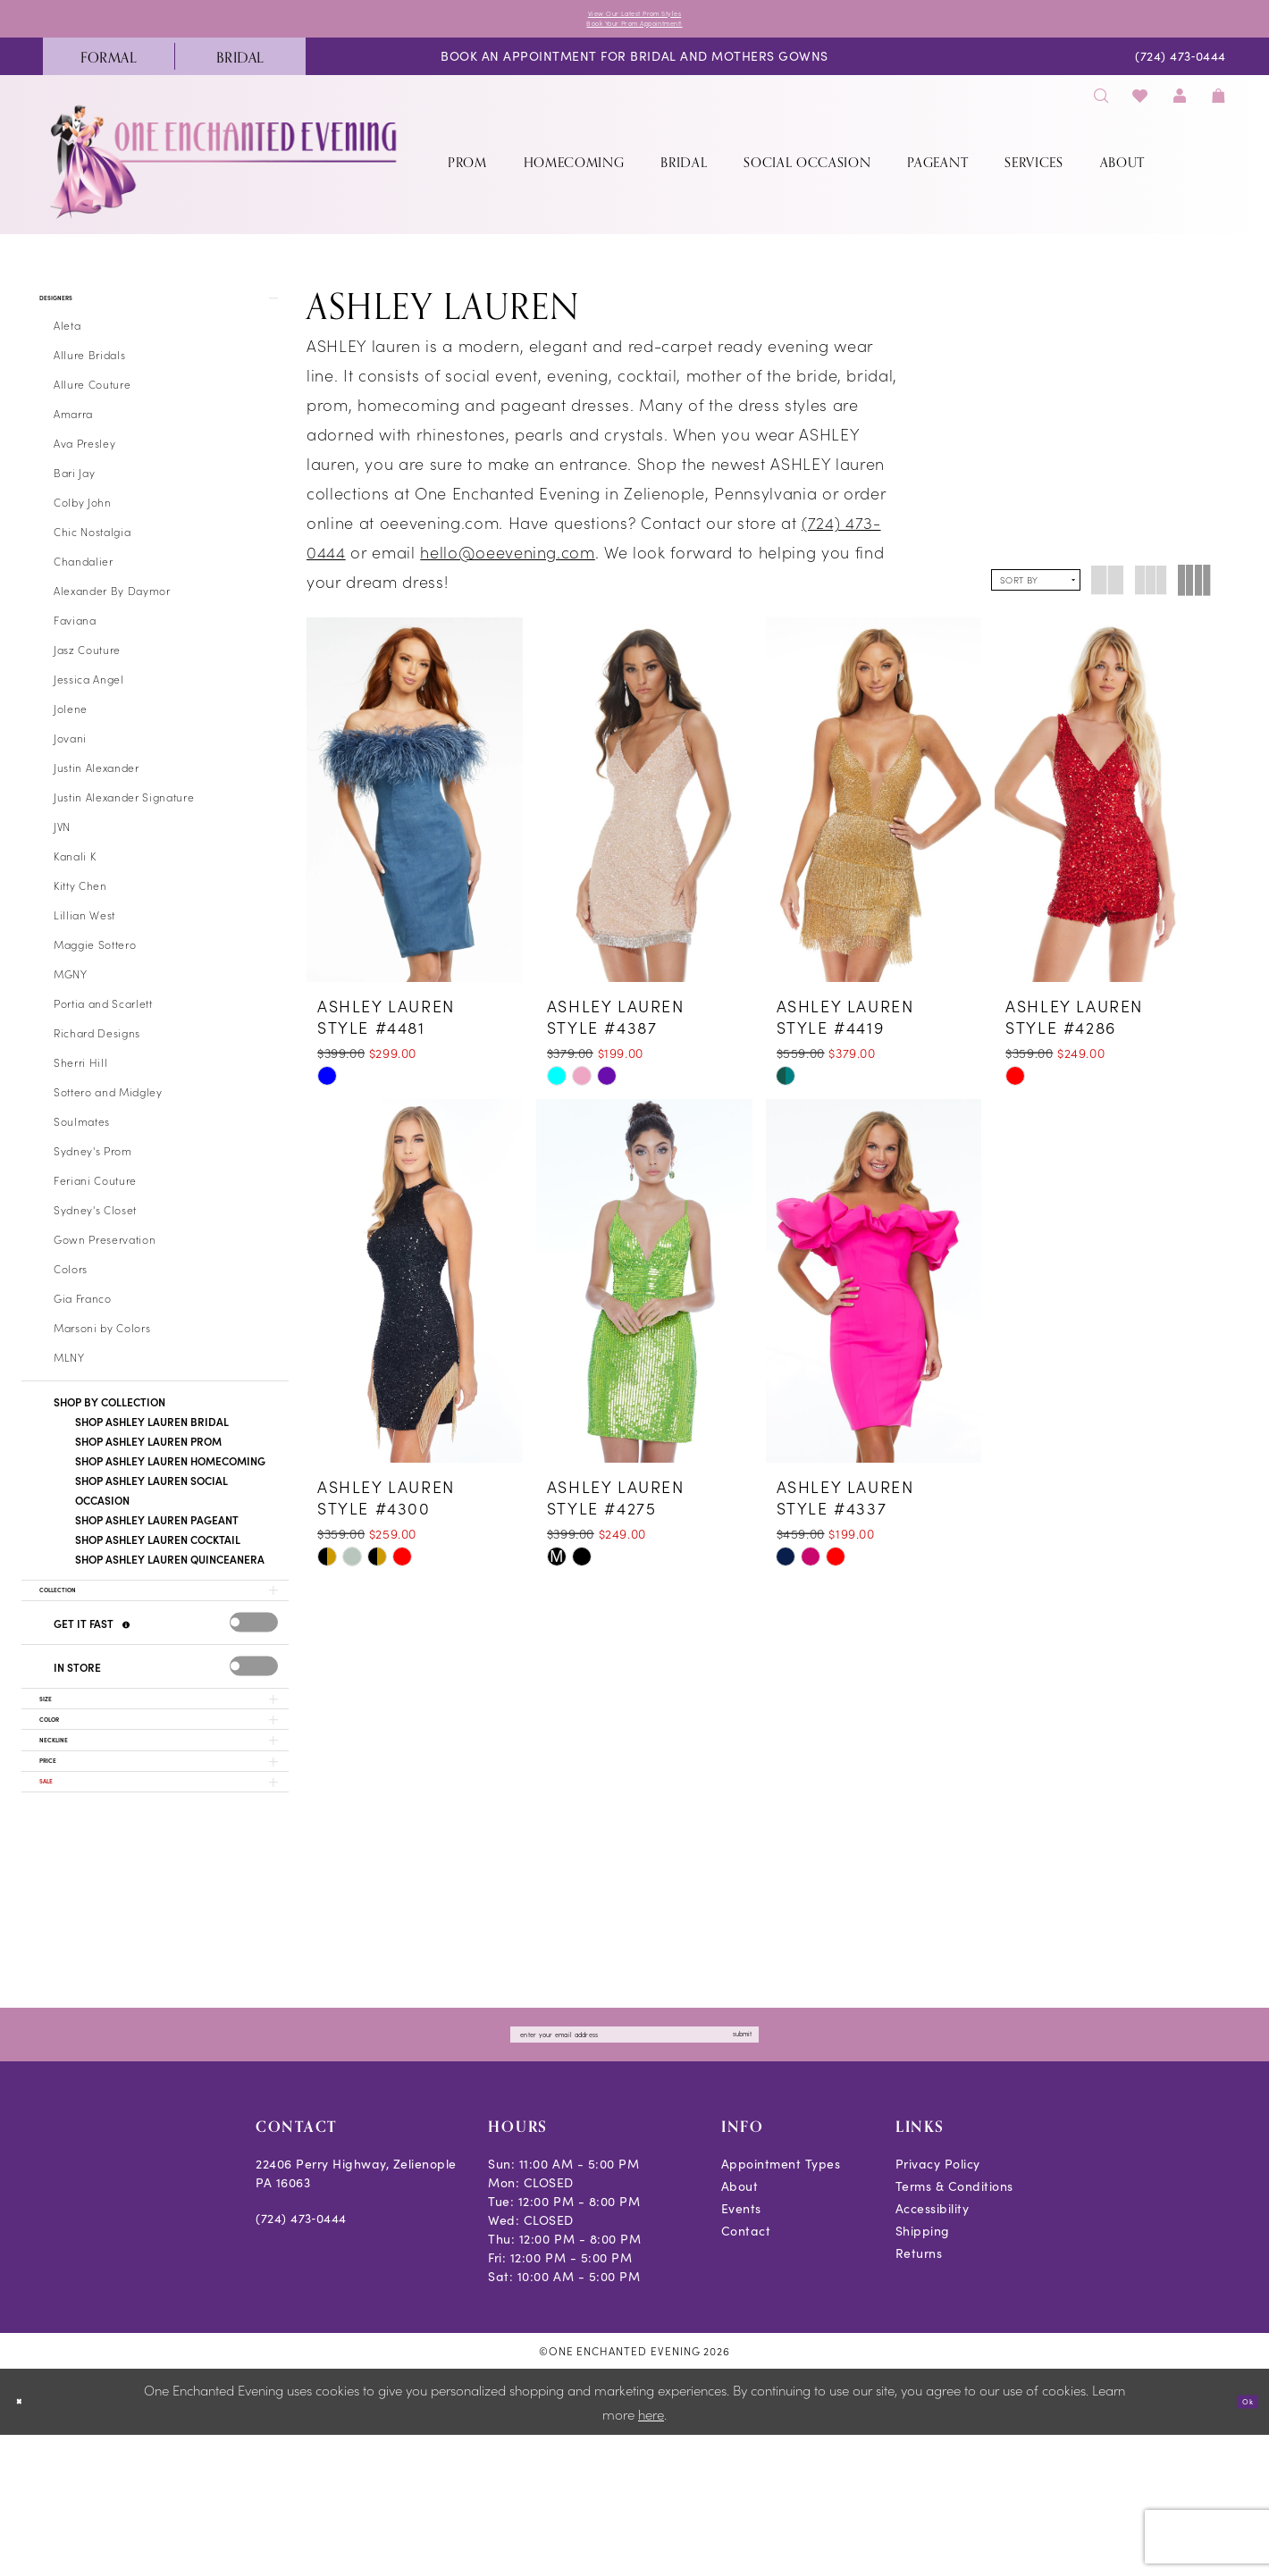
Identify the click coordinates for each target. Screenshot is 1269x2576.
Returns (919, 2394)
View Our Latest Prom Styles (634, 17)
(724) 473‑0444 (301, 2359)
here (651, 2555)
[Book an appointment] (634, 73)
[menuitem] (108, 72)
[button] (1179, 111)
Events (741, 2349)
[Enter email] (634, 2170)
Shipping (922, 2371)
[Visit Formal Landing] (108, 72)
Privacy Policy (937, 2304)
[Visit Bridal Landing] (240, 72)
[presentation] (254, 1669)
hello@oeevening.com (507, 568)
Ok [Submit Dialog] (1240, 2542)
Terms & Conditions (954, 2327)
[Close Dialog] (26, 2542)
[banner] (225, 177)
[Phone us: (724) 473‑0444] (1181, 73)
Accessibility (932, 2349)
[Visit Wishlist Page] (1141, 111)
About (740, 2327)
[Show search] (1101, 111)
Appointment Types (781, 2304)
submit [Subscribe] (830, 2169)
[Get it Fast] (129, 1671)
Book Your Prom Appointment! (635, 35)
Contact (746, 2371)
